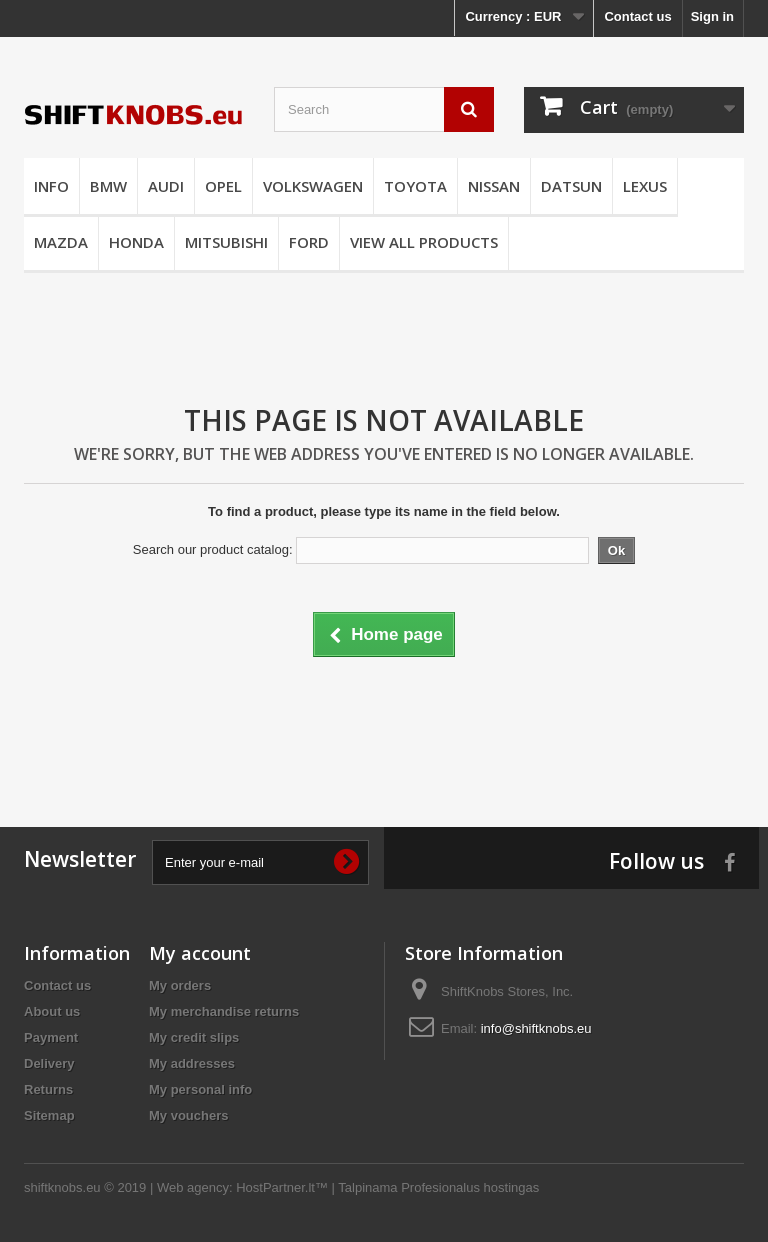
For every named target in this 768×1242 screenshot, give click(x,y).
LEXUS (645, 186)
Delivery (49, 1063)
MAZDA (61, 242)
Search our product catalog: (213, 549)
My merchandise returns (224, 1011)
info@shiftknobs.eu (536, 1028)
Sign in (712, 16)
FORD (309, 242)
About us (52, 1011)
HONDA (136, 242)
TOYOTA (415, 186)
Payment (51, 1037)
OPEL (223, 186)
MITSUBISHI (226, 242)
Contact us (637, 16)
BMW (108, 186)
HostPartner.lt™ (282, 1187)
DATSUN (571, 186)
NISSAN (494, 186)
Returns (48, 1089)
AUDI (166, 186)
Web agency (193, 1187)
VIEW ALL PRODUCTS (424, 242)
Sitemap (49, 1115)
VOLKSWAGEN (313, 186)
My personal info (200, 1089)
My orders (180, 985)
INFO (51, 186)
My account (200, 953)
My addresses (192, 1063)
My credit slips (194, 1037)
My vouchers (188, 1115)
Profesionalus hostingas (470, 1187)
